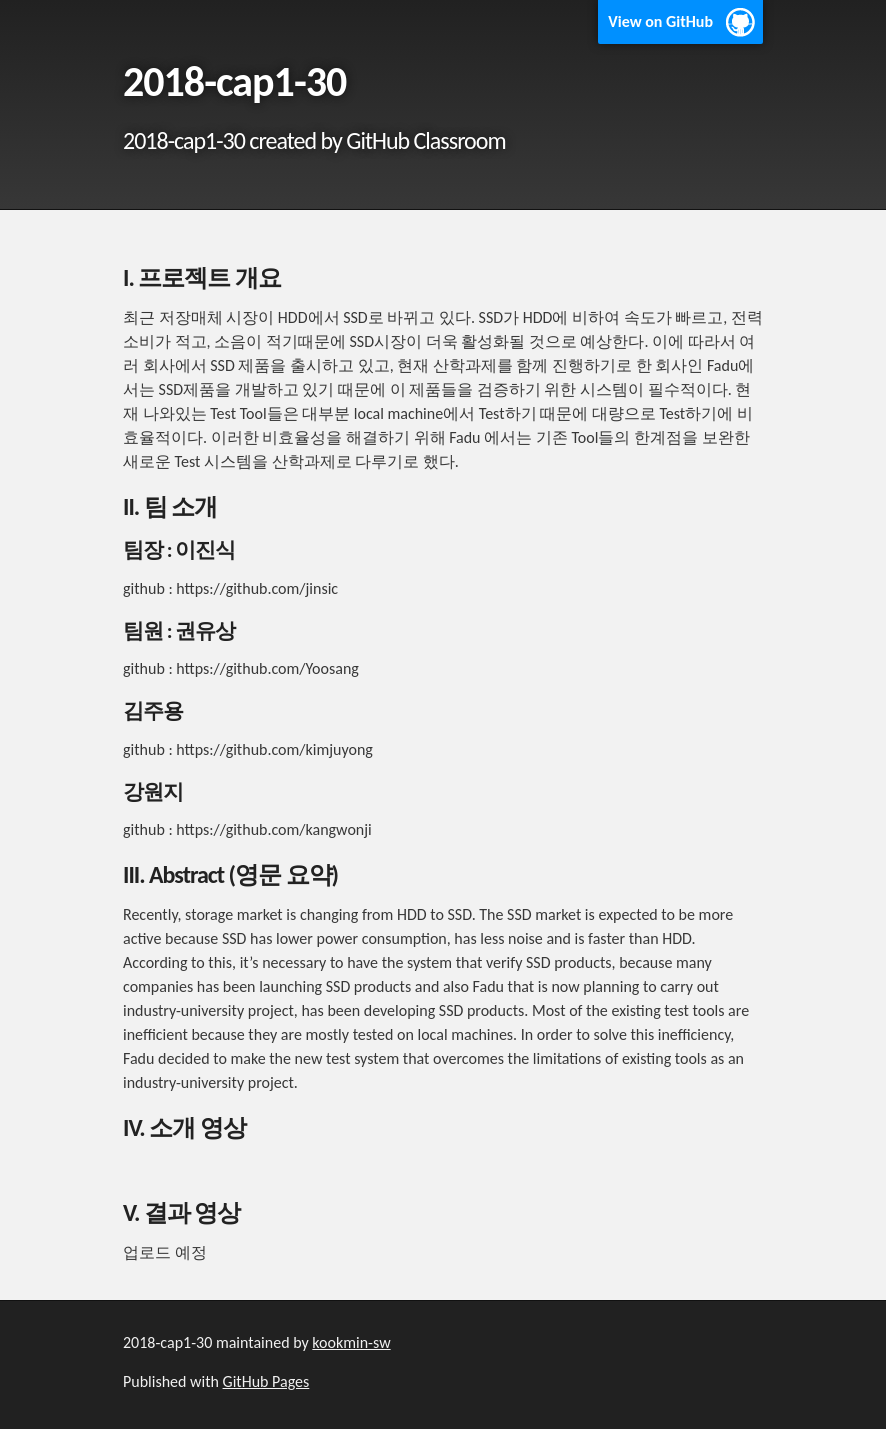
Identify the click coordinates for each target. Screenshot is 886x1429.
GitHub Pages (266, 1381)
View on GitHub (660, 21)
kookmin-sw (351, 1342)
